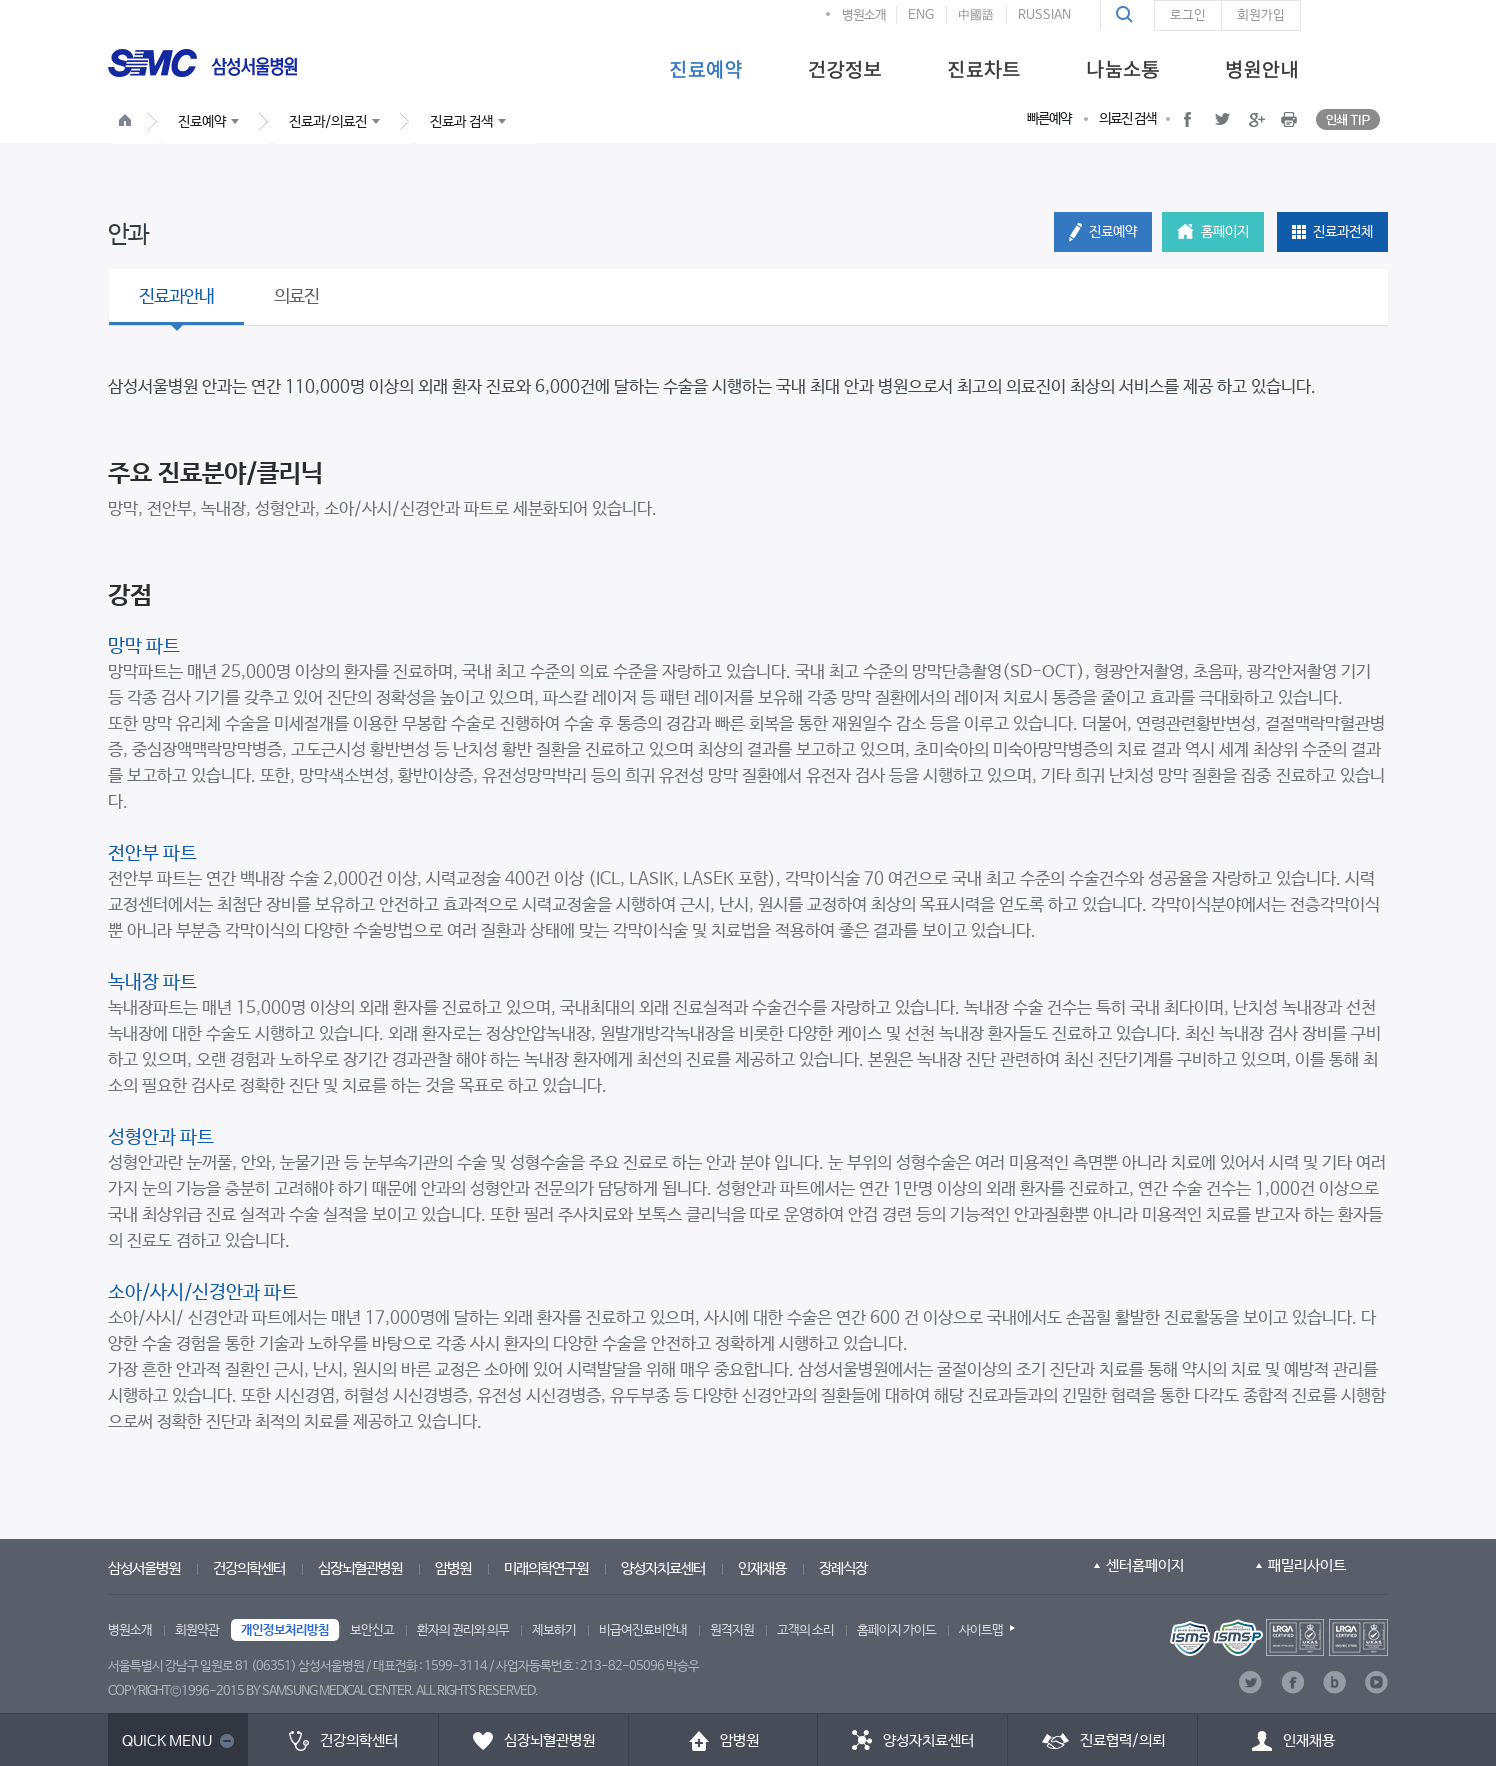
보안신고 (372, 1630)
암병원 (453, 1568)
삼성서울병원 (144, 1568)
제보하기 (554, 1630)
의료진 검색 (1127, 119)
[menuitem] (705, 68)
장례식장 (843, 1568)
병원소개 (864, 15)
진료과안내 (176, 297)
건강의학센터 (249, 1568)
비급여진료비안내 (643, 1630)
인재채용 (762, 1568)
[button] (1127, 15)
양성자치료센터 (663, 1568)
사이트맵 (981, 1630)
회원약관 (197, 1630)
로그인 (1188, 15)
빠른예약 (1049, 119)
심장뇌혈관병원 (360, 1568)
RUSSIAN (1044, 15)
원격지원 (732, 1630)
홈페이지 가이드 (896, 1630)
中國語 (976, 15)
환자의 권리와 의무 (463, 1630)
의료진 (296, 297)
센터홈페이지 (1145, 1565)
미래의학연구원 (546, 1568)
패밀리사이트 (1307, 1565)
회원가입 (1261, 15)
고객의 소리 (805, 1630)
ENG (921, 15)
